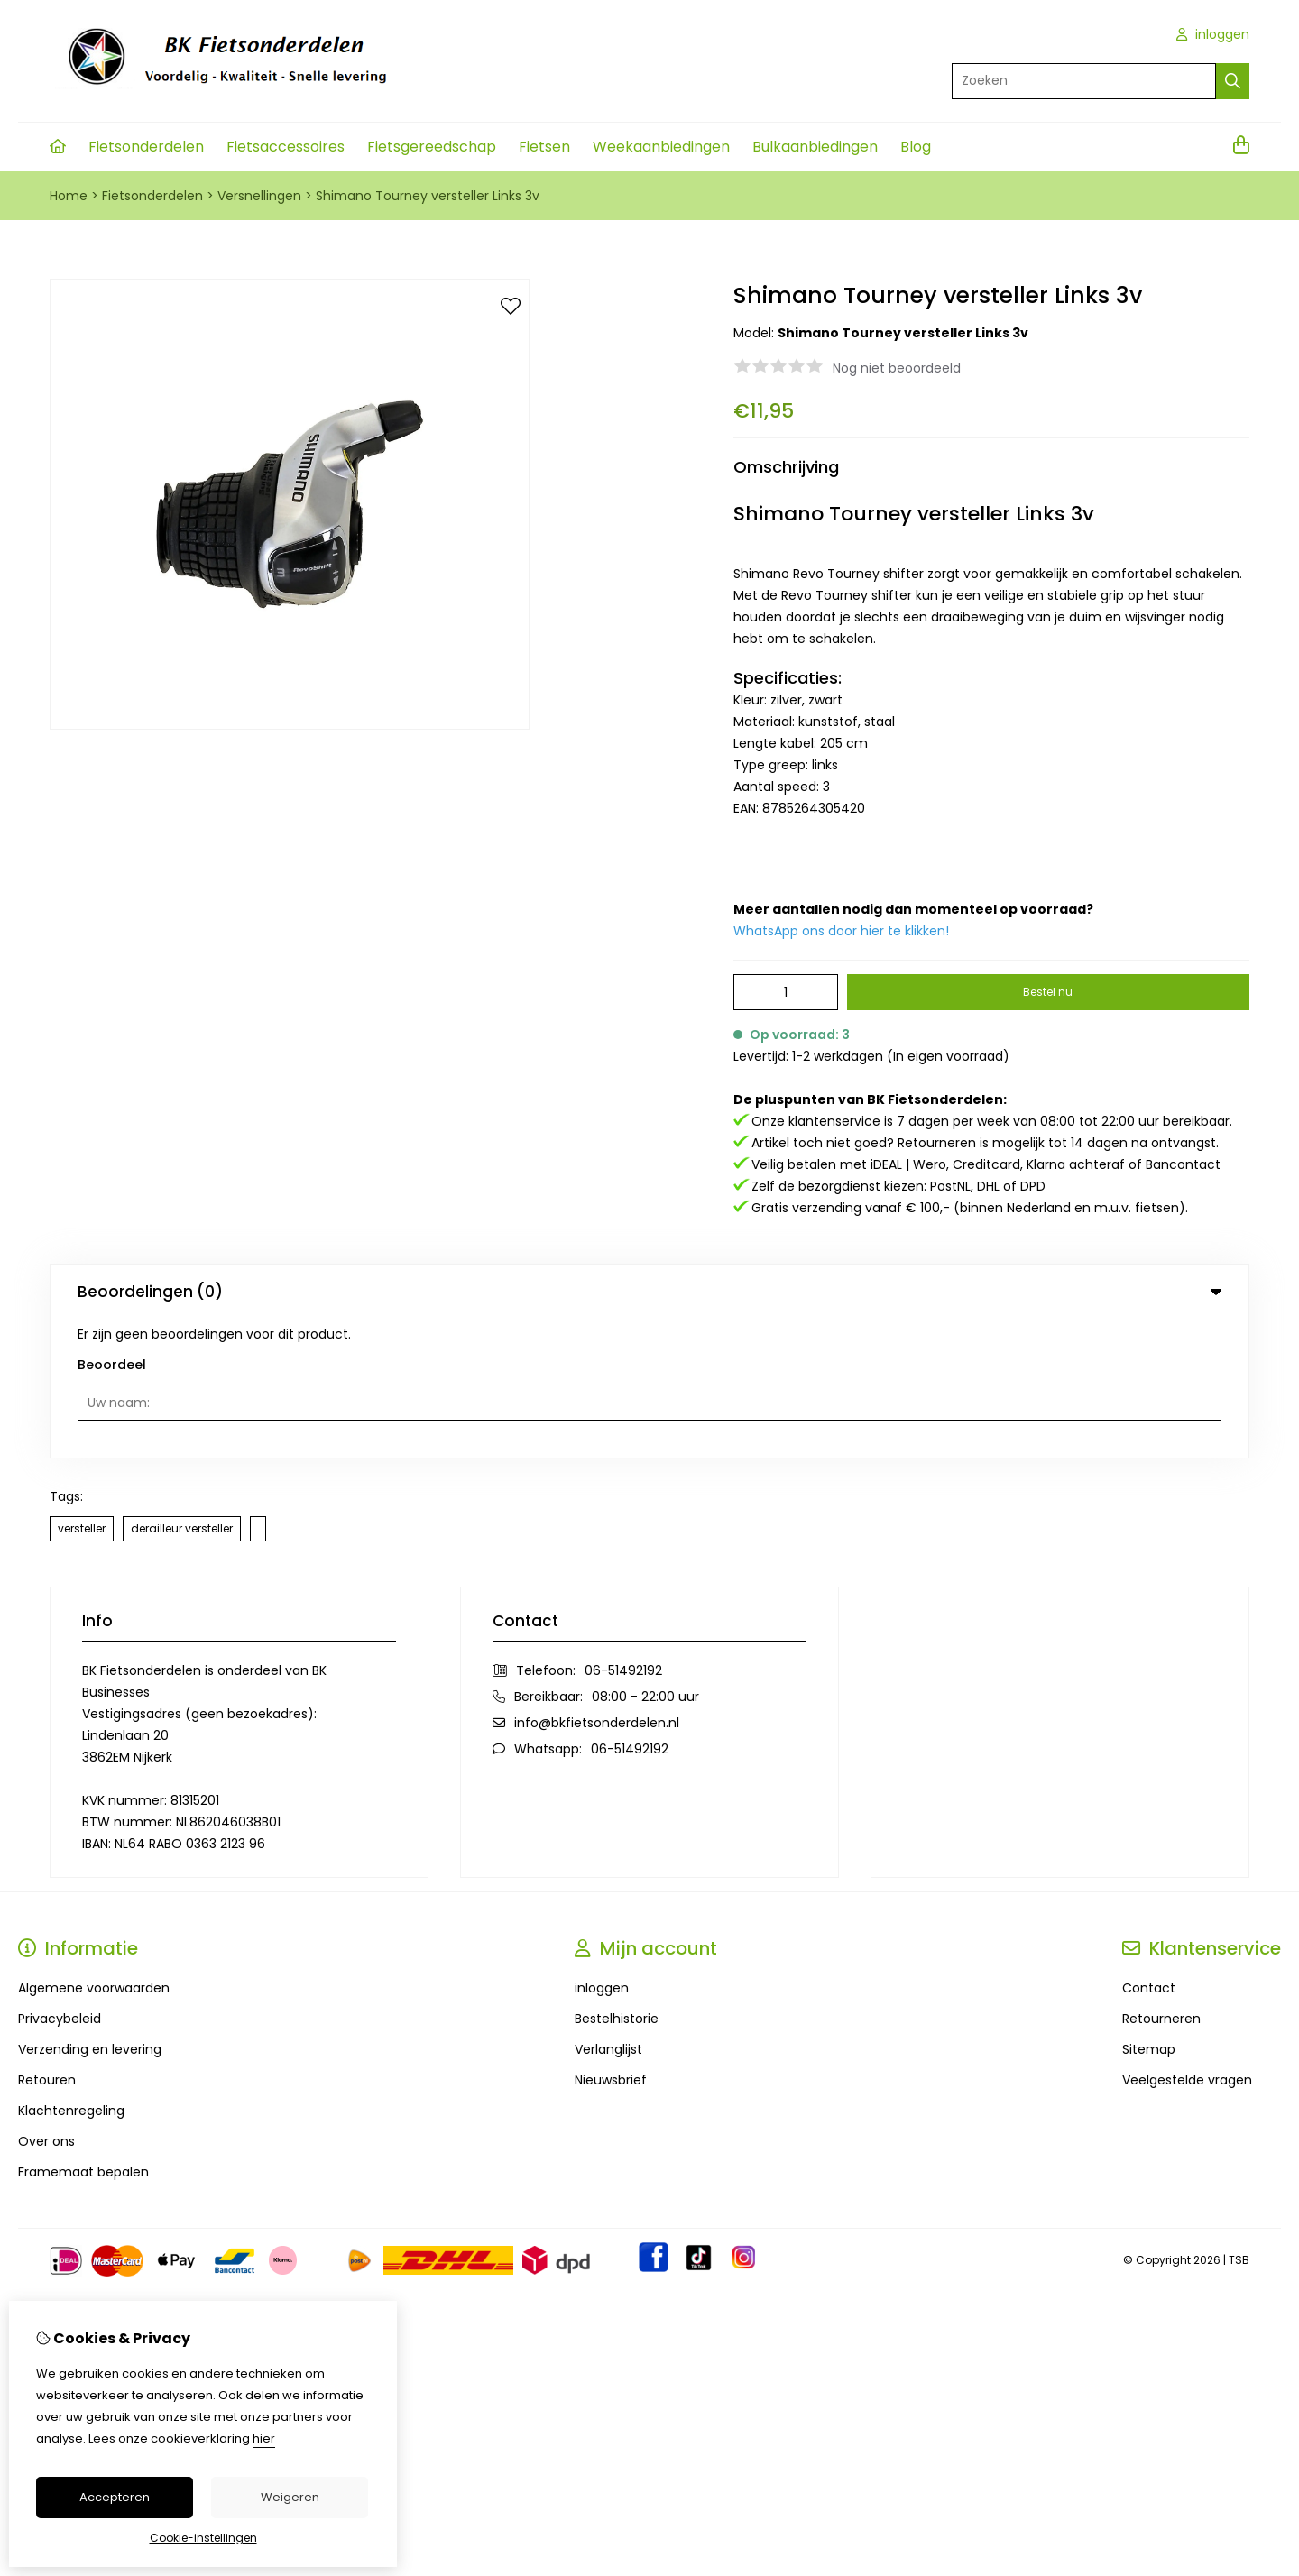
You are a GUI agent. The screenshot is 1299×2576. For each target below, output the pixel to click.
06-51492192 (623, 1532)
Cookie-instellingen (203, 2537)
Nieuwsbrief (611, 1941)
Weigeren (290, 2497)
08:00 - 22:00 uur (645, 1558)
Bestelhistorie (617, 1880)
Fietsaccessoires (285, 146)
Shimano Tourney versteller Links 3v (427, 196)
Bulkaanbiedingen (815, 146)
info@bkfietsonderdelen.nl (596, 1584)
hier (264, 2438)
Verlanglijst (608, 1910)
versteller (82, 1389)
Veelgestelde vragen (1187, 1941)
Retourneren (1161, 1880)
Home (69, 196)
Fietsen (544, 146)
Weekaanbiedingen (661, 146)
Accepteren (114, 2497)
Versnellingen (259, 196)
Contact (1148, 1849)
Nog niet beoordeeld (897, 368)
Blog (915, 146)
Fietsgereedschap (431, 146)
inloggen (1212, 34)
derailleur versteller (182, 1389)
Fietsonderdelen (146, 146)
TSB (1239, 2121)
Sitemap (1148, 1910)
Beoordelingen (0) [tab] (649, 1291)
